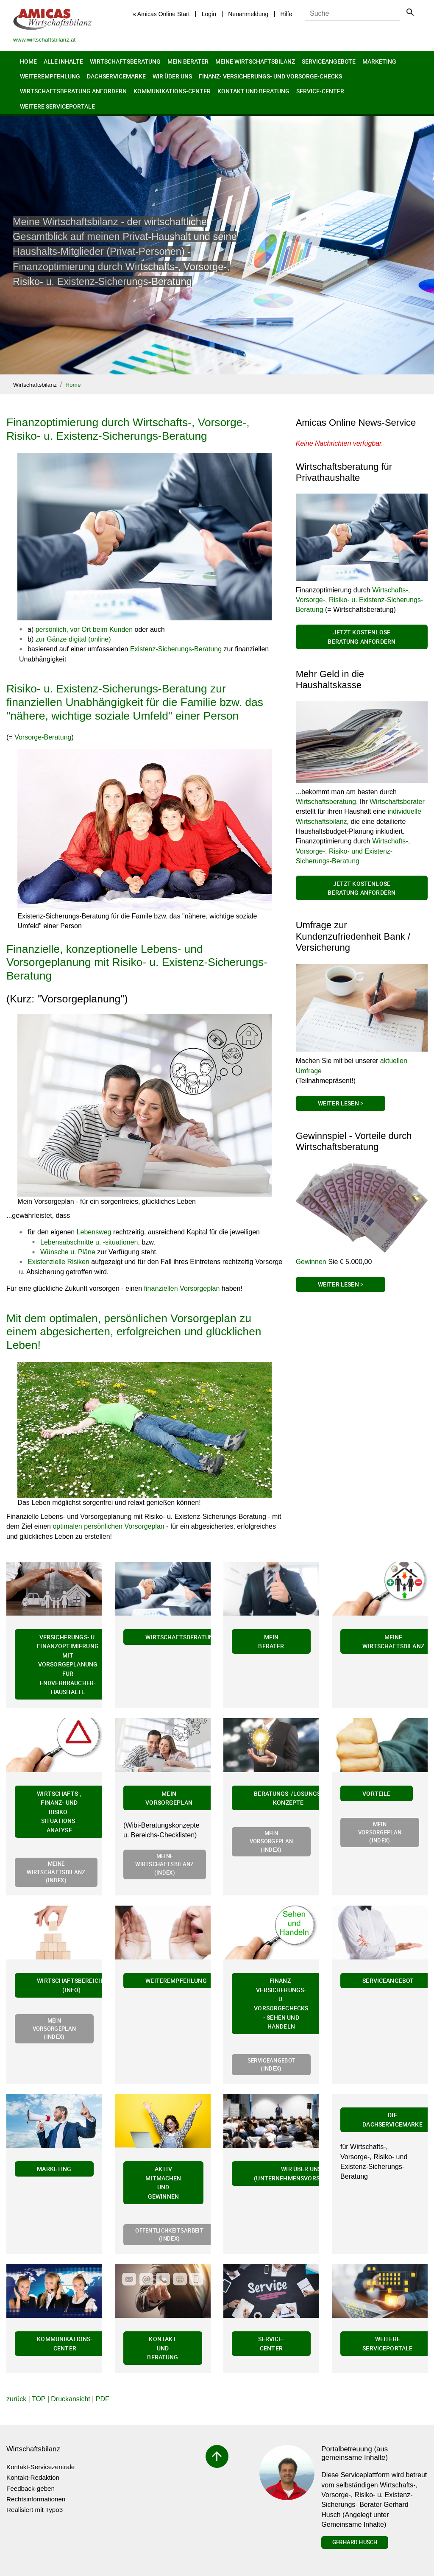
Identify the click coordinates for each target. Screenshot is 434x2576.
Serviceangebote (329, 61)
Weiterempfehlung (50, 76)
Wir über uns (172, 76)
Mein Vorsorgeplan (168, 1798)
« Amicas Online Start (161, 14)
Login (209, 14)
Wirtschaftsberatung (125, 61)
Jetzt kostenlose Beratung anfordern (361, 636)
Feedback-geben (30, 2488)
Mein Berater (188, 61)
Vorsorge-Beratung (42, 737)
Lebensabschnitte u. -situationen (89, 1242)
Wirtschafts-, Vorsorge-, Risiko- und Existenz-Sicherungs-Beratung (353, 851)
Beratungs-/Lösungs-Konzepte (288, 1798)
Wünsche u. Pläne (67, 1252)
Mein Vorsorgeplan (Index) (271, 1841)
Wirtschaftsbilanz (35, 385)
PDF (102, 2399)
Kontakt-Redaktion (32, 2477)
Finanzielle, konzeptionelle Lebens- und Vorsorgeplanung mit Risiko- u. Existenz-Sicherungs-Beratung (136, 962)
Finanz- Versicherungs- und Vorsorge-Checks (270, 76)
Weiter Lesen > (340, 1103)
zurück (16, 2399)
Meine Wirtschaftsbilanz (255, 61)
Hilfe (286, 14)
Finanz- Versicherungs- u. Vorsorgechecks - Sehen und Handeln (281, 2003)
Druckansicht (70, 2399)
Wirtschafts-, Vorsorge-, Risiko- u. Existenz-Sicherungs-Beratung (359, 600)
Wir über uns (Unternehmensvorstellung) (301, 2173)
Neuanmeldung (248, 14)
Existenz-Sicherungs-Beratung (176, 649)
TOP (38, 2399)
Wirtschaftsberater (397, 801)
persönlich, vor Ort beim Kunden (84, 629)
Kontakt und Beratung (253, 91)
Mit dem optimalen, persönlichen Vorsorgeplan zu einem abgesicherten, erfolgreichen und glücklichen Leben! (134, 1331)
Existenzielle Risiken (58, 1261)
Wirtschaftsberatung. (327, 801)
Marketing (379, 61)
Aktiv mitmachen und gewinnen (163, 2182)
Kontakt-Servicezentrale (40, 2466)
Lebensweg (94, 1232)
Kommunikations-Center (172, 91)
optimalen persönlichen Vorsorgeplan (108, 1526)
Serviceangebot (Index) (271, 2064)
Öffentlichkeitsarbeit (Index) (169, 2234)
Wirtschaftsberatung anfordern (73, 91)
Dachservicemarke (116, 76)
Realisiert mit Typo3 (34, 2509)
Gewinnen (311, 1261)
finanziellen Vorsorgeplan (182, 1288)
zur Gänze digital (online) (73, 639)
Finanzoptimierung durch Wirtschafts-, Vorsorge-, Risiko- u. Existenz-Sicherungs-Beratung (127, 429)
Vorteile (376, 1793)
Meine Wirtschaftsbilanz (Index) (56, 1872)
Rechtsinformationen (35, 2499)
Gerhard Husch (354, 2542)
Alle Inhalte (63, 61)
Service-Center (320, 91)
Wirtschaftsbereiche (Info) (71, 1985)
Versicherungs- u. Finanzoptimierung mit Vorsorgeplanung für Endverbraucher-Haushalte (68, 1664)
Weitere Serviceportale (57, 106)
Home (28, 61)
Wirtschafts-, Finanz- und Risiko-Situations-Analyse (59, 1811)
